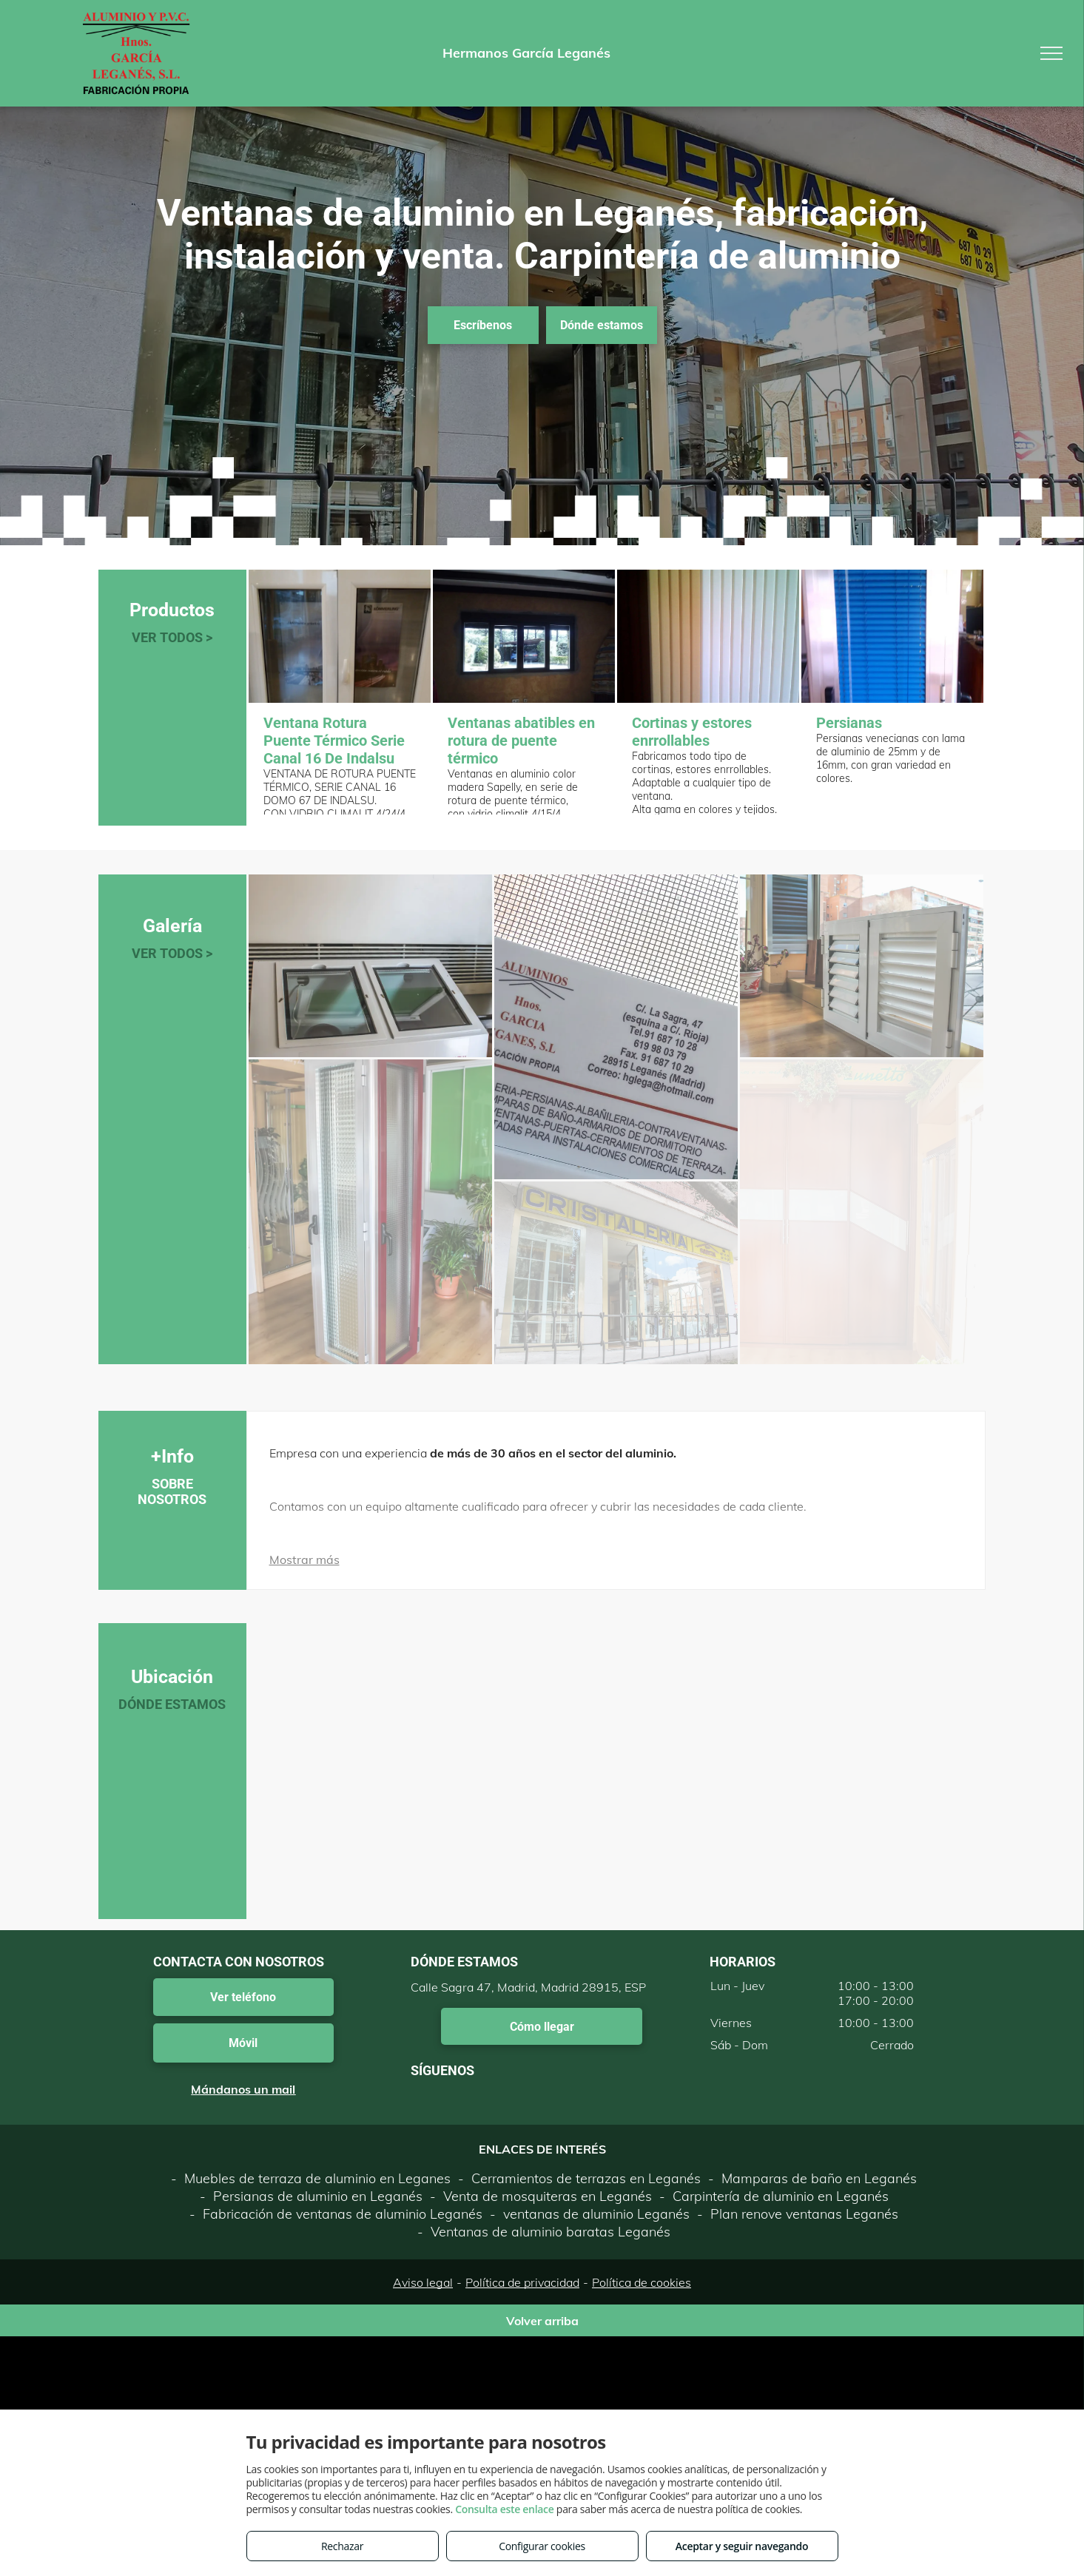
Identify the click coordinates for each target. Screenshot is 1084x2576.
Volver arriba (542, 2320)
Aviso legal (423, 2282)
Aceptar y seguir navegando (742, 2546)
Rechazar (342, 2546)
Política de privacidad (522, 2282)
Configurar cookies (542, 2546)
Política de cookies (641, 2282)
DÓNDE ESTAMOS (172, 1704)
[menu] (1051, 53)
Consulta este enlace (504, 2509)
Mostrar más (304, 1559)
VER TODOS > (172, 637)
